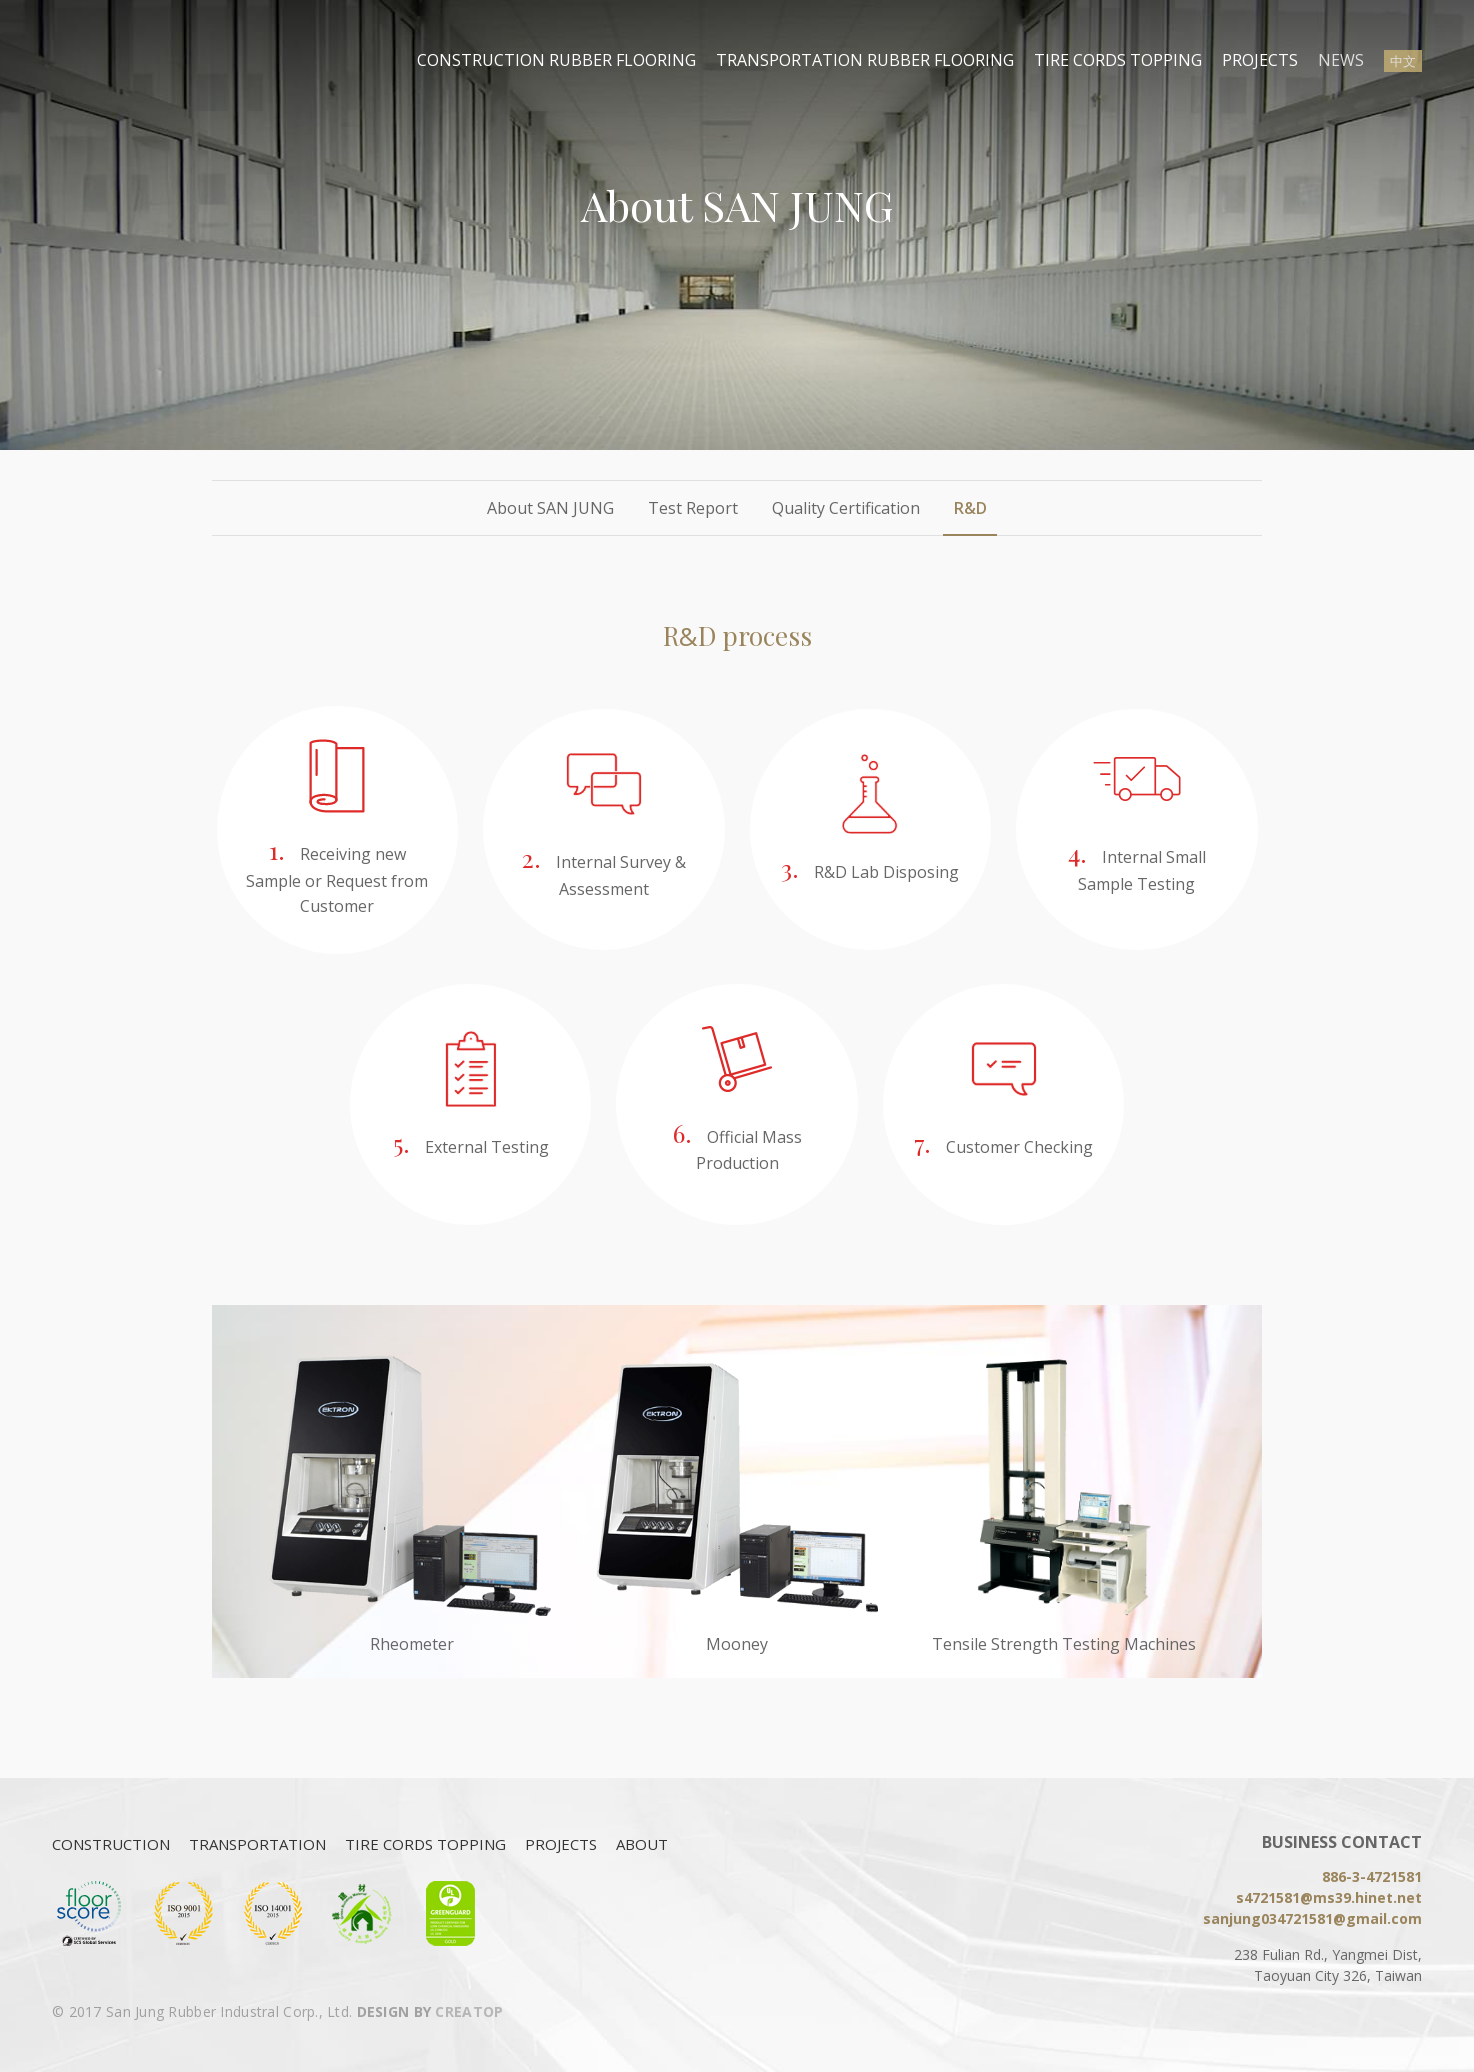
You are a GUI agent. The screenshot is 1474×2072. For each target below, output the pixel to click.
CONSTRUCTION (111, 1844)
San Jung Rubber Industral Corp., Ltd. (127, 60)
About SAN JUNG (550, 508)
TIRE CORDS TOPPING (1118, 60)
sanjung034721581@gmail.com (1312, 1918)
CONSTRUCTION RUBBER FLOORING (556, 60)
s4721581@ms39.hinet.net (1329, 1897)
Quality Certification (846, 508)
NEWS (1341, 60)
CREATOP (469, 2011)
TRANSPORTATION (257, 1844)
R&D (970, 508)
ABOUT (642, 1844)
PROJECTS (1260, 60)
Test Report (693, 508)
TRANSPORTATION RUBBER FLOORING (865, 60)
